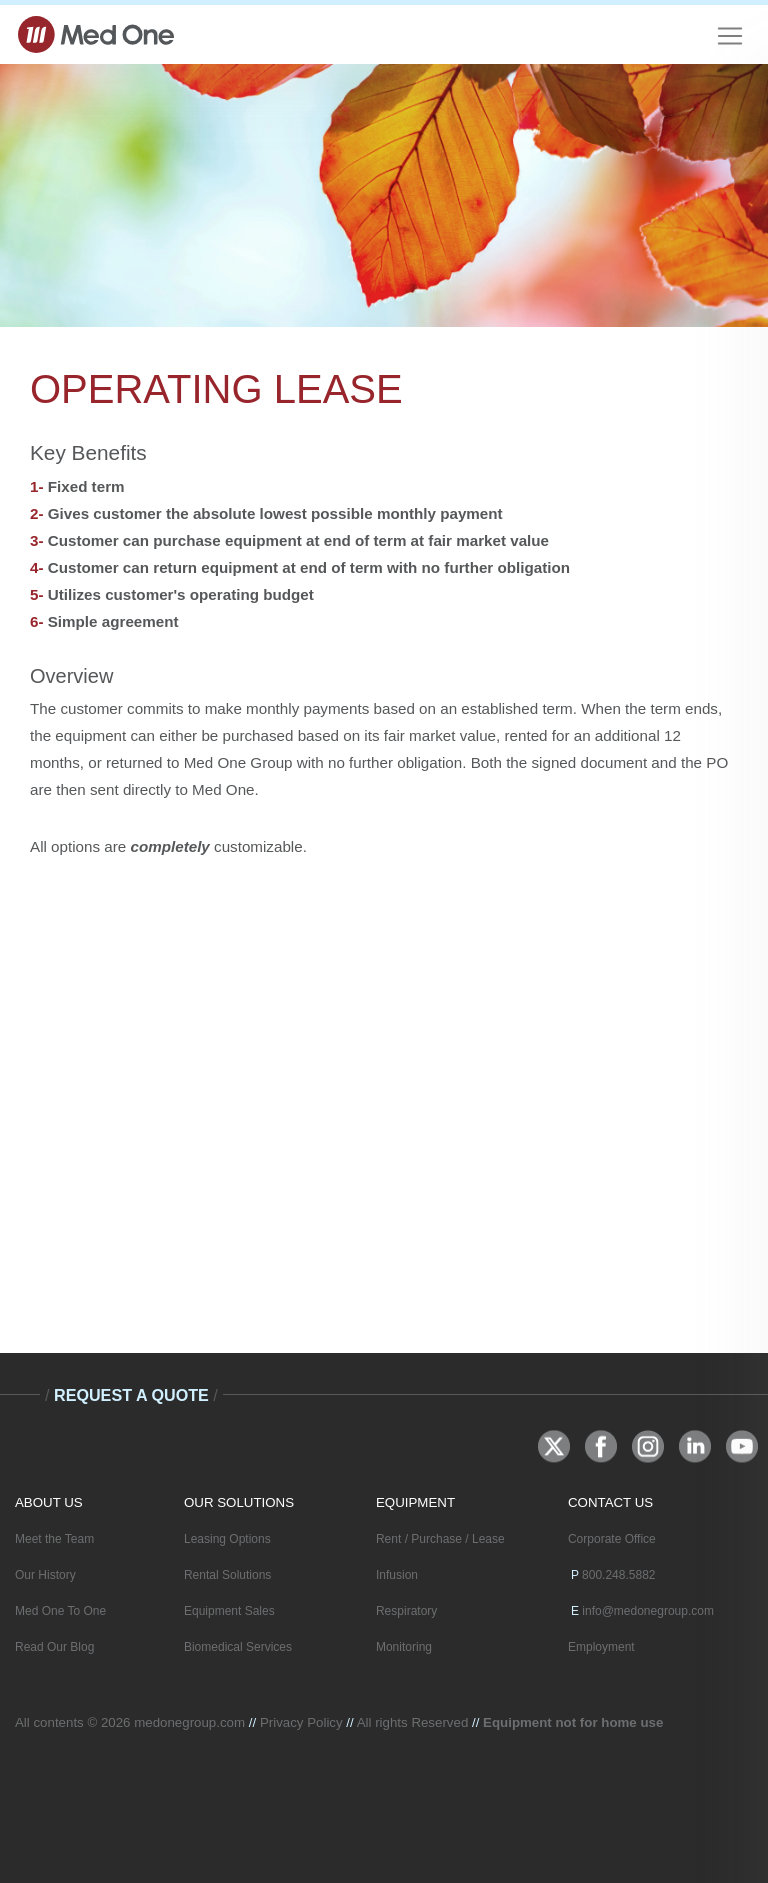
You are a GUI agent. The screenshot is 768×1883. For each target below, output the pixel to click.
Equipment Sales (229, 1611)
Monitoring (404, 1647)
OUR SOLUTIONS (239, 1502)
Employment (601, 1647)
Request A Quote (131, 1395)
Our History (45, 1575)
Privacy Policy (301, 1722)
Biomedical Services (238, 1647)
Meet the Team (54, 1539)
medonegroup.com (189, 1722)
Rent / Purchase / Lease (440, 1539)
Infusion (397, 1575)
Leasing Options (227, 1539)
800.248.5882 (618, 1575)
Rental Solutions (227, 1575)
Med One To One (60, 1611)
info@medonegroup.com (648, 1611)
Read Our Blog (54, 1647)
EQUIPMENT (415, 1502)
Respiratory (406, 1611)
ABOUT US (49, 1502)
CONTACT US (610, 1502)
